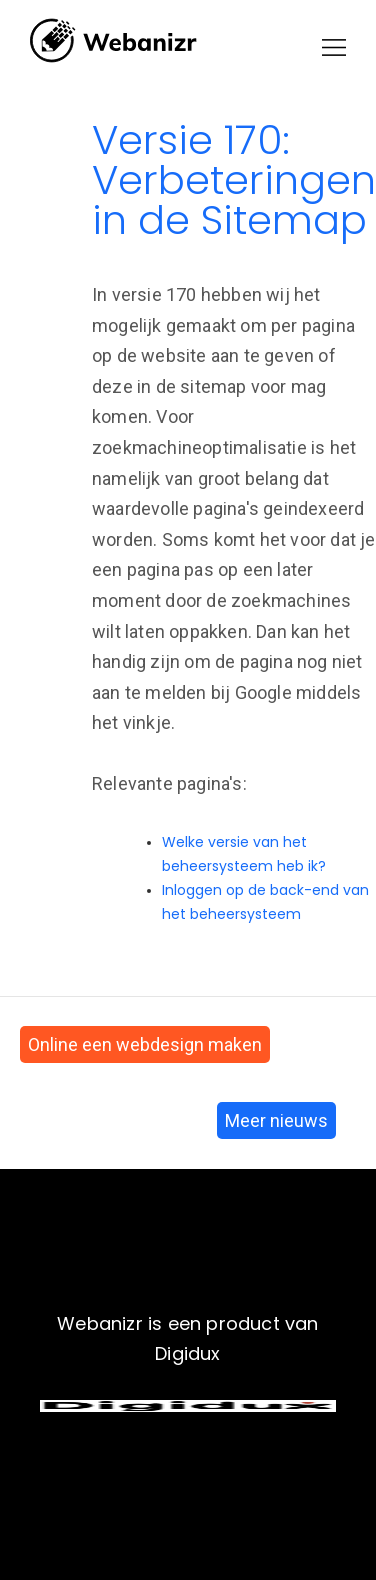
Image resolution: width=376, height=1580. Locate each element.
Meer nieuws (276, 1120)
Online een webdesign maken (145, 1044)
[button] (334, 47)
